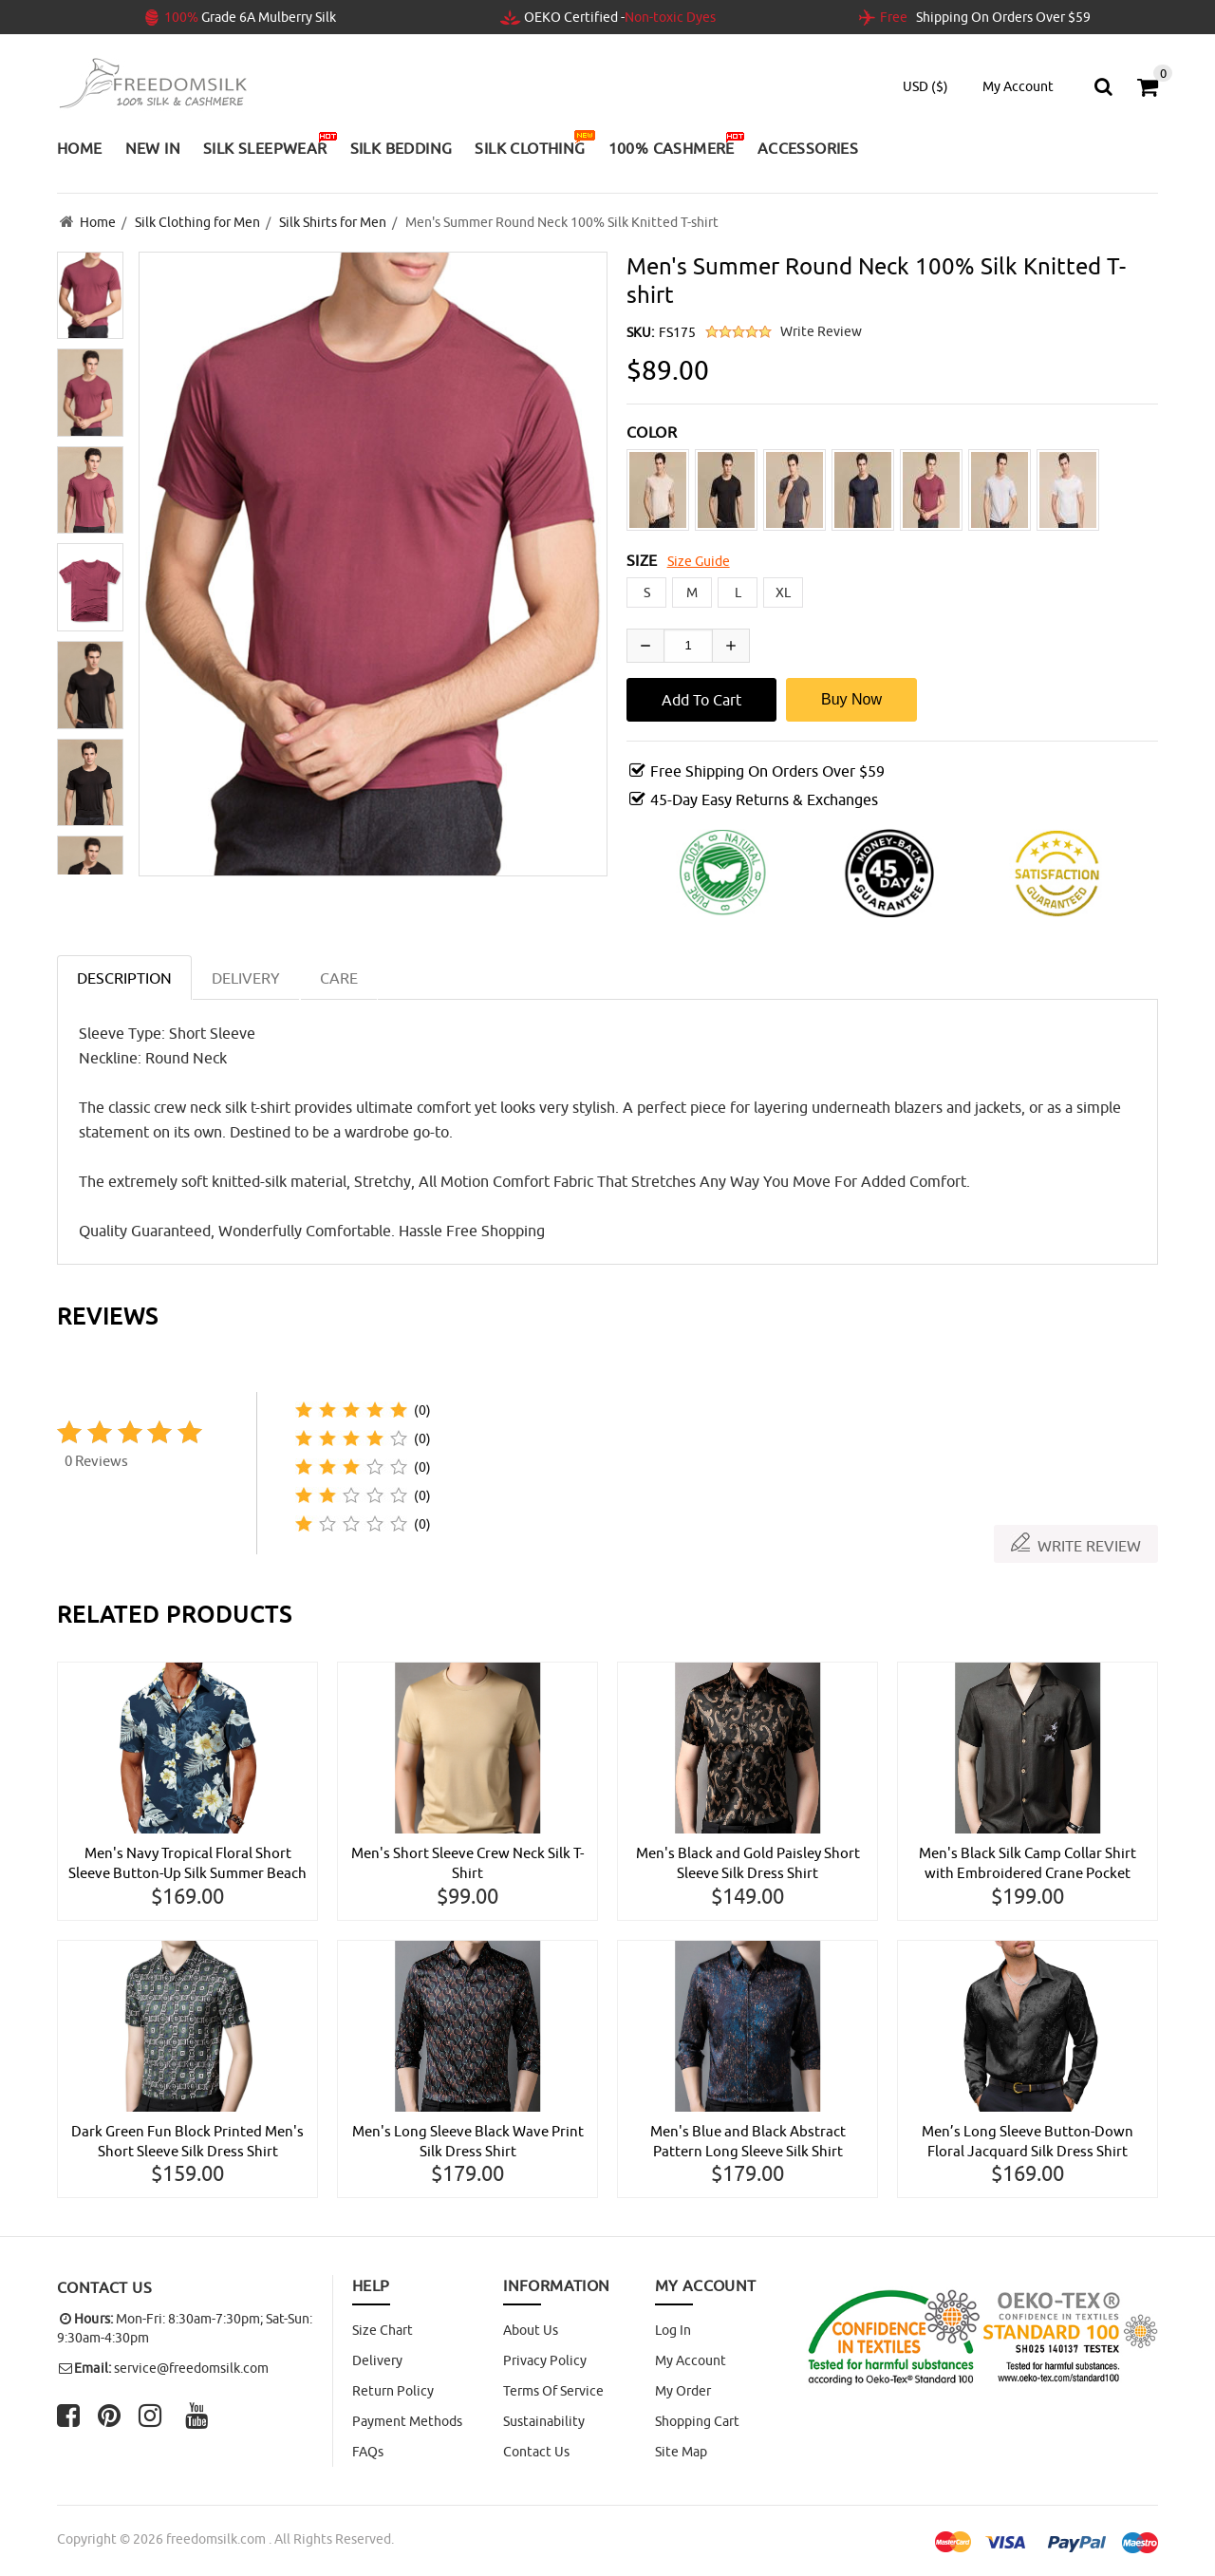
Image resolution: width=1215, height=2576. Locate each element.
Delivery (377, 2360)
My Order (683, 2390)
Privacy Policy (545, 2360)
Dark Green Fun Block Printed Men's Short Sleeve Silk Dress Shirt (187, 2140)
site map (681, 2451)
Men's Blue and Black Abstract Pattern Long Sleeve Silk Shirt (748, 2140)
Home (98, 221)
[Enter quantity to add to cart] (688, 643)
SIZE (642, 557)
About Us (530, 2330)
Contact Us (536, 2451)
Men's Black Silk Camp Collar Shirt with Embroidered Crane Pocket (1027, 1861)
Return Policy (393, 2390)
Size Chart (382, 2330)
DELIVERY (246, 975)
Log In (673, 2330)
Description (124, 975)
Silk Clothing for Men (197, 221)
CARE (339, 975)
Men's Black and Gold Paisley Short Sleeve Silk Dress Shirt (748, 1861)
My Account (690, 2360)
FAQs (367, 2451)
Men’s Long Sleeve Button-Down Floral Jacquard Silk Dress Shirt (1027, 2140)
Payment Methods (407, 2421)
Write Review (821, 328)
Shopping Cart (697, 2421)
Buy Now (851, 696)
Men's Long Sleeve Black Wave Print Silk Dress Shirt (467, 2140)
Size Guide (698, 558)
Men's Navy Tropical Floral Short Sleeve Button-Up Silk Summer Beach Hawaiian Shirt (187, 1862)
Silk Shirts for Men (332, 221)
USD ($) (925, 86)
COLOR (651, 429)
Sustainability (544, 2421)
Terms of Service (553, 2390)
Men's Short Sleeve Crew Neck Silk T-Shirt (468, 1861)
